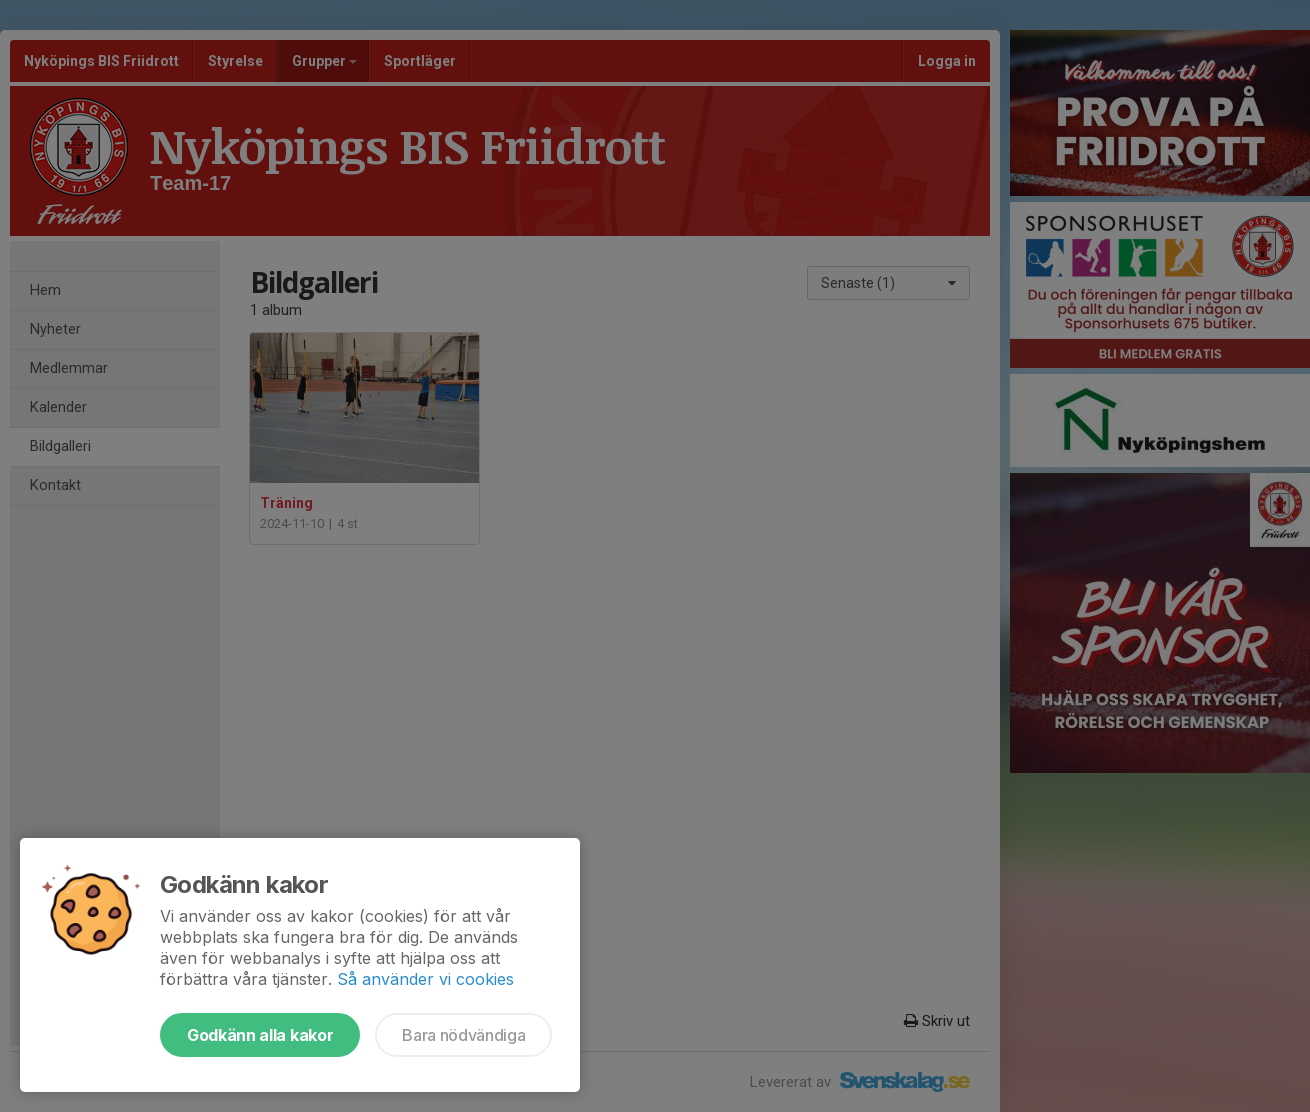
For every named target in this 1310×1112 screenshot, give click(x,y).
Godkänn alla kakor (260, 1035)
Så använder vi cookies (425, 979)
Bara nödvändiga (463, 1035)
